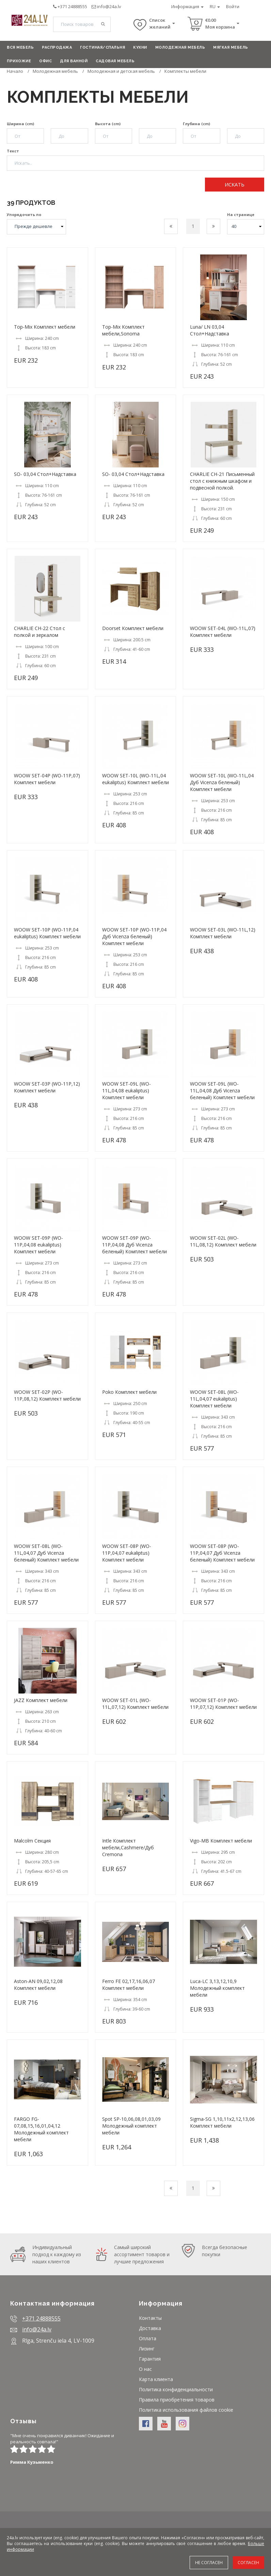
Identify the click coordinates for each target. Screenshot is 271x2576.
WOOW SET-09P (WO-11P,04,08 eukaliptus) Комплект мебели (38, 1245)
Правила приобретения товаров (176, 2399)
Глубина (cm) (196, 123)
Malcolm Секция (32, 1840)
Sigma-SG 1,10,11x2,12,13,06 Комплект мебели (222, 2122)
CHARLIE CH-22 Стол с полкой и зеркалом (39, 631)
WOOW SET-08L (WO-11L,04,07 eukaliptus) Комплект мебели (214, 1399)
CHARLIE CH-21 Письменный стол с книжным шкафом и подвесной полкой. (222, 481)
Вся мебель (20, 47)
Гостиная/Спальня (102, 47)
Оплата (147, 2338)
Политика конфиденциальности (176, 2389)
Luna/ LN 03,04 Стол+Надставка (209, 330)
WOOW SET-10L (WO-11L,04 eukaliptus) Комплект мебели (135, 779)
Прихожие (19, 61)
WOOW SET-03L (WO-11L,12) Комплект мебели (222, 933)
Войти (232, 6)
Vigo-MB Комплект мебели (221, 1840)
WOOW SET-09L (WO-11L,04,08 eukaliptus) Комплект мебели (126, 1090)
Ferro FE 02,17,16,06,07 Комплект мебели (128, 1984)
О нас (145, 2369)
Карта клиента (156, 2379)
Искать (234, 184)
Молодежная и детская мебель (121, 71)
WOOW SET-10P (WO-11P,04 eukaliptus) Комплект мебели (47, 933)
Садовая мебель (115, 61)
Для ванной (73, 61)
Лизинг (147, 2348)
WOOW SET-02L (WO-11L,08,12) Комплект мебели (223, 1241)
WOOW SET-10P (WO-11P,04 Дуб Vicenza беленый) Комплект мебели (134, 936)
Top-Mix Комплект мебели (44, 327)
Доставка (150, 2328)
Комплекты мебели (185, 71)
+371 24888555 (72, 6)
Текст (13, 150)
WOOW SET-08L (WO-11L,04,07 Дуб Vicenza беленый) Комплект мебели (46, 1553)
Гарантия (150, 2359)
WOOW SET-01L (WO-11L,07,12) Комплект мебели (135, 1703)
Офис (45, 61)
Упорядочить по (24, 214)
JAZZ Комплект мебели (40, 1700)
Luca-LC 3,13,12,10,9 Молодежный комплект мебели (217, 1988)
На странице (240, 214)
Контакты (150, 2318)
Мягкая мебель (230, 47)
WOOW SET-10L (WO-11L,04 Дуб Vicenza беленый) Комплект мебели (222, 782)
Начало (15, 71)
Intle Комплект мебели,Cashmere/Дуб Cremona (128, 1847)
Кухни (140, 47)
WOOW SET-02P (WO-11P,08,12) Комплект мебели (47, 1395)
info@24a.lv (109, 6)
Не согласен (209, 2562)
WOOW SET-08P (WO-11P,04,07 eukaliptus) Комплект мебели (126, 1553)
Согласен (248, 2562)
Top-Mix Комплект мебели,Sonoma (123, 330)
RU (215, 6)
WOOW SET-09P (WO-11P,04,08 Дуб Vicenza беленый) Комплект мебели (134, 1245)
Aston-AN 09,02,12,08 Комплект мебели (38, 1984)
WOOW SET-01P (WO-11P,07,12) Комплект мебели (223, 1703)
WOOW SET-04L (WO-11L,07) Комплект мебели (222, 631)
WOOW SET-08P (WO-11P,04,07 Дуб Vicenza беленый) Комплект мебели (222, 1553)
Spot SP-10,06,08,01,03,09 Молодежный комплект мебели (131, 2126)
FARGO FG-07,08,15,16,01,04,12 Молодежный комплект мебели (41, 2129)
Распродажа (57, 47)
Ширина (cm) (20, 123)
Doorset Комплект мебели (132, 628)
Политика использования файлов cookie (186, 2410)
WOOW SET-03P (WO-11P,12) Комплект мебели (47, 1087)
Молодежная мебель (180, 47)
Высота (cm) (108, 123)
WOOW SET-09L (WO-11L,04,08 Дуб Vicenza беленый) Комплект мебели (222, 1090)
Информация (187, 6)
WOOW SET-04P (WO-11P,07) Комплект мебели (47, 779)
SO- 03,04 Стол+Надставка (45, 474)
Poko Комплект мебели (129, 1392)
